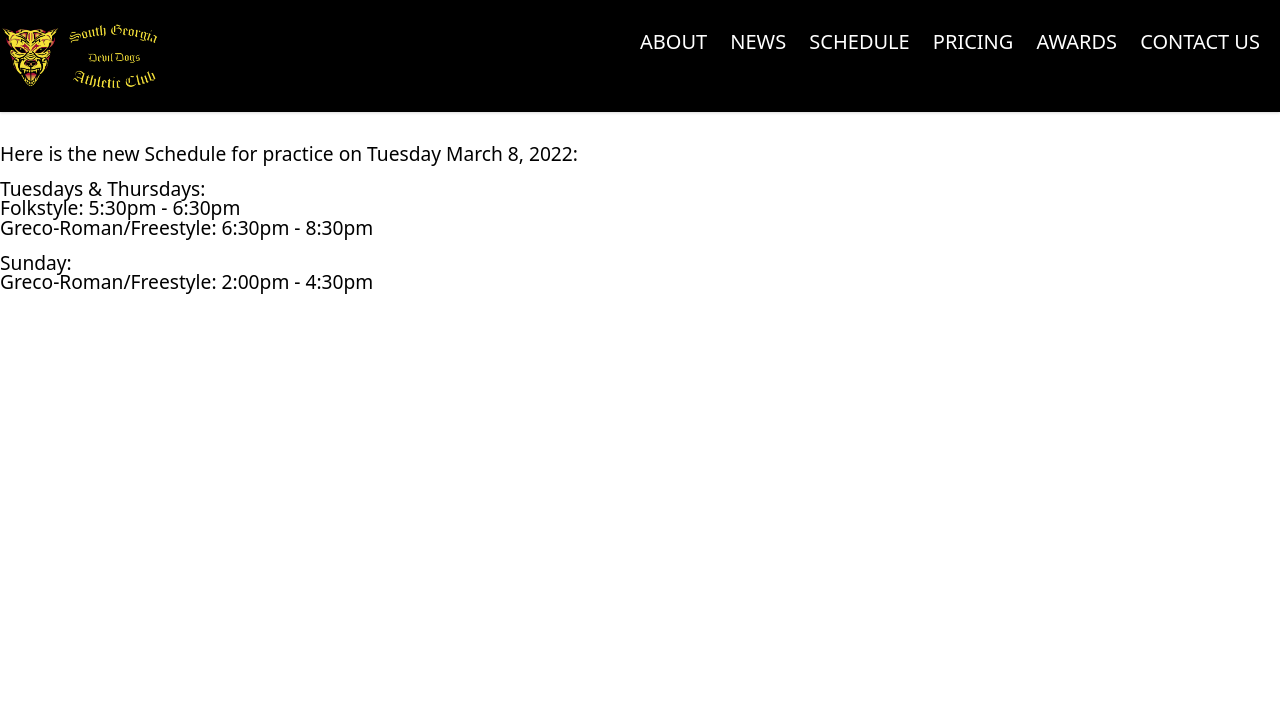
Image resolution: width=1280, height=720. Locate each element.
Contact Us (1200, 41)
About (673, 41)
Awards (1077, 41)
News (758, 41)
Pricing (973, 41)
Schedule (859, 41)
